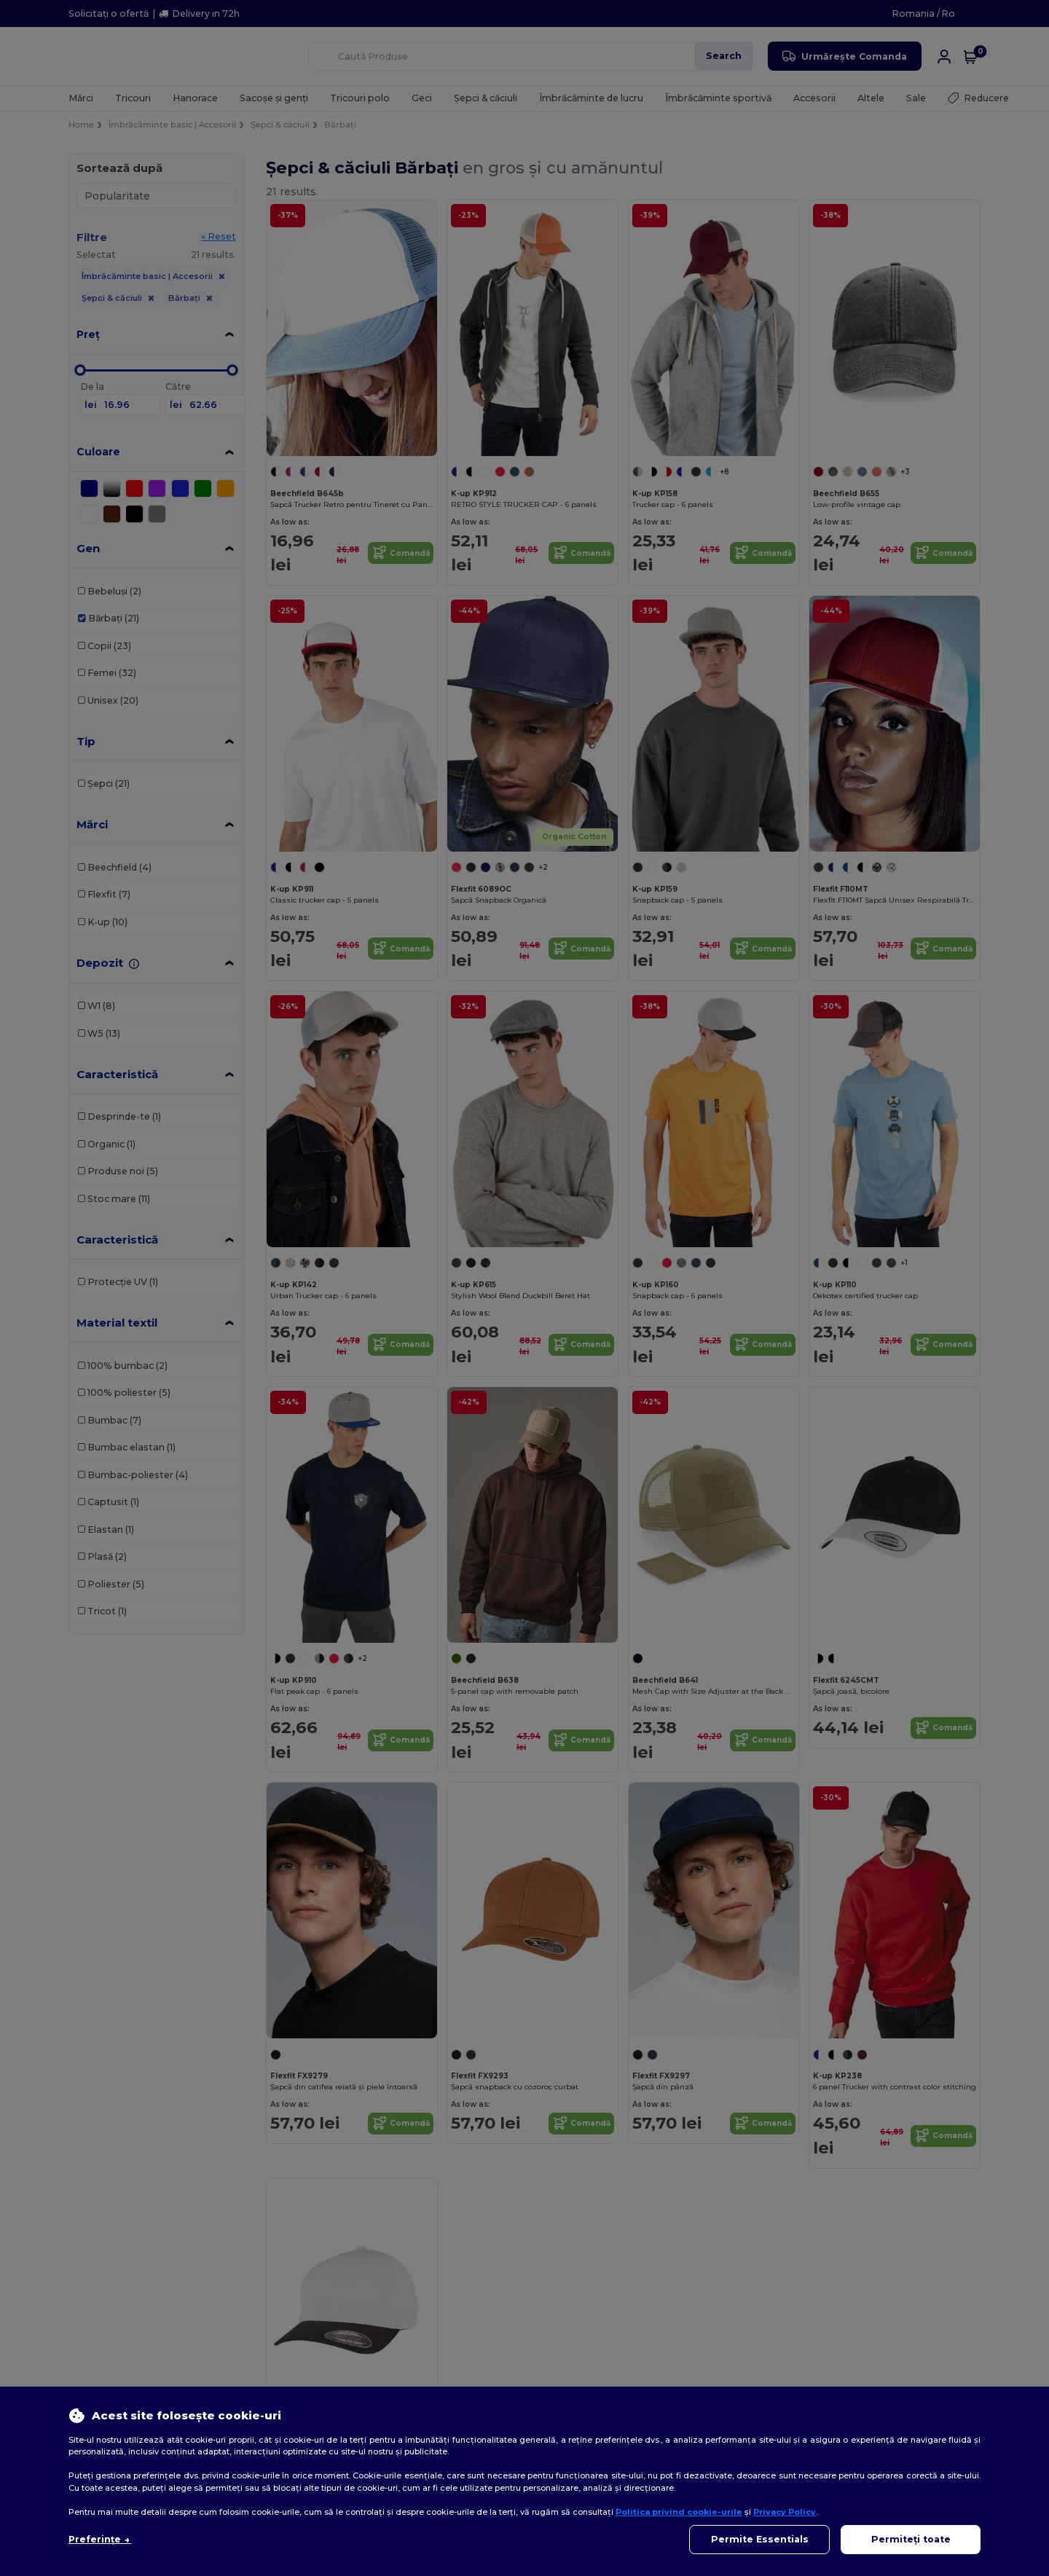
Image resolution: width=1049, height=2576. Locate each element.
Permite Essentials (760, 2539)
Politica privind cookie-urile (679, 2512)
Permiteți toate (911, 2539)
